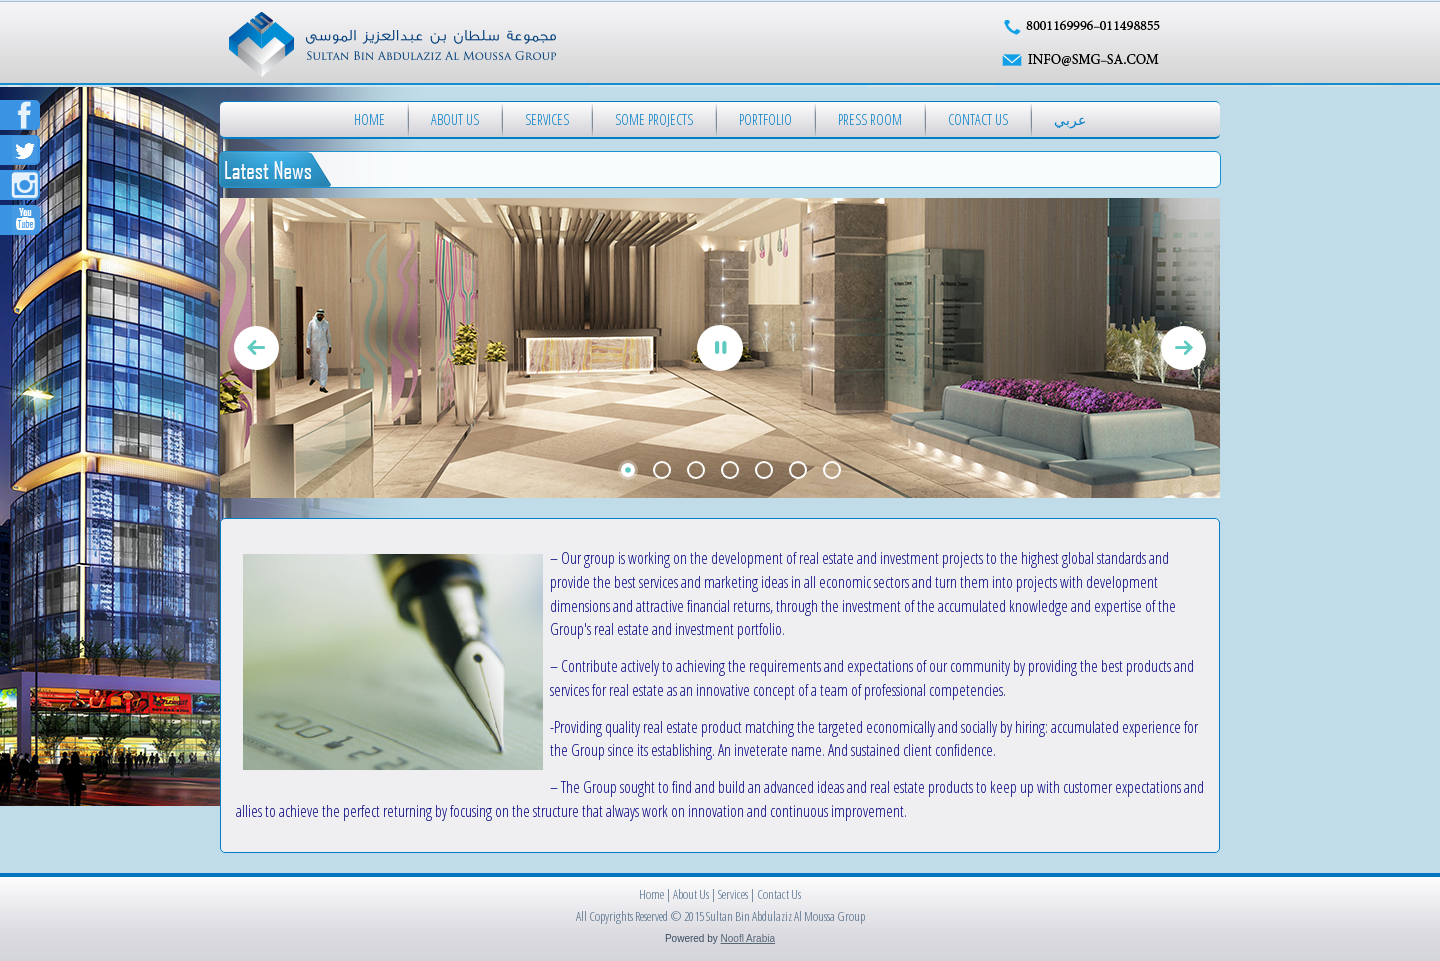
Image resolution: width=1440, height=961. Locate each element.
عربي (1070, 119)
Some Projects (654, 119)
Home (369, 119)
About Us (455, 119)
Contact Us (978, 119)
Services (547, 119)
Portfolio (765, 119)
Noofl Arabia (748, 938)
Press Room (870, 119)
